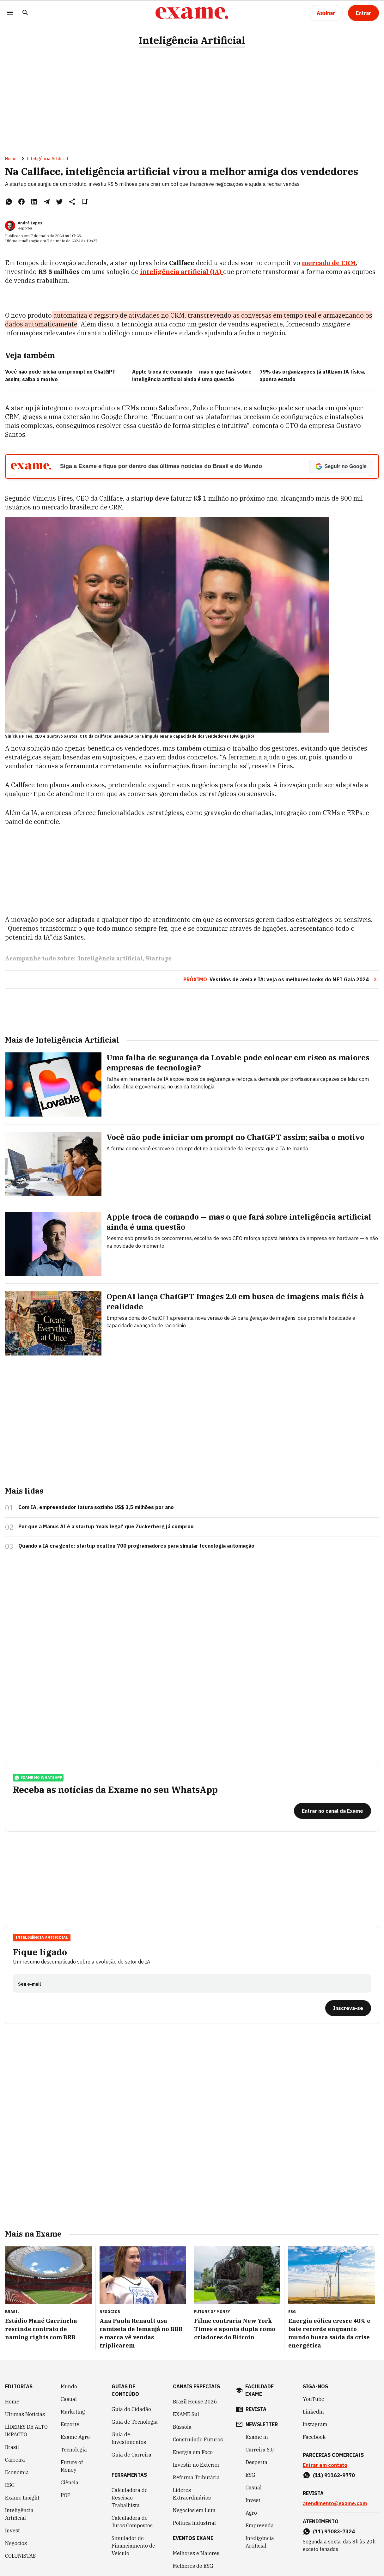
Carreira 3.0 (260, 2449)
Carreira (15, 2460)
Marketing (73, 2412)
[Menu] (10, 13)
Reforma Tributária (196, 2477)
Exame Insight (22, 2497)
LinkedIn (313, 2412)
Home (10, 158)
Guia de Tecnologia (135, 2422)
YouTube (313, 2399)
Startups (158, 958)
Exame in (257, 2437)
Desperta (256, 2462)
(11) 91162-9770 (334, 2475)
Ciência (69, 2482)
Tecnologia (74, 2449)
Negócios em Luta (194, 2510)
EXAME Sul (186, 2414)
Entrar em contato (325, 2465)
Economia (17, 2472)
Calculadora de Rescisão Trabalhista (130, 2497)
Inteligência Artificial (192, 40)
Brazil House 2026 (195, 2401)
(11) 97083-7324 (334, 2531)
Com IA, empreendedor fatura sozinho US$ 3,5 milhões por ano (96, 1507)
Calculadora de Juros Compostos (132, 2522)
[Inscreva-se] (348, 2008)
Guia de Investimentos (129, 2438)
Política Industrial (194, 2523)
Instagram (315, 2424)
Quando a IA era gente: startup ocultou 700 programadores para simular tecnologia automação (136, 1546)
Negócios (16, 2543)
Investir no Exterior (196, 2465)
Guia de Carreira (131, 2454)
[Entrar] (363, 13)
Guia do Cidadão (131, 2409)
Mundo (69, 2386)
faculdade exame (259, 2390)
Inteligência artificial (110, 958)
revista (256, 2409)
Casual (69, 2399)
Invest (12, 2530)
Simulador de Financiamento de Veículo (133, 2545)
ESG (10, 2485)
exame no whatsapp (38, 1777)
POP (65, 2495)
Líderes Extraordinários (192, 2494)
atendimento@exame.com (335, 2503)
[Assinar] (326, 13)
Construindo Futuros (198, 2439)
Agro (251, 2513)
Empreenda (260, 2525)
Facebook (314, 2437)
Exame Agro (75, 2437)
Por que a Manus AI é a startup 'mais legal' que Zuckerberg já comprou (106, 1526)
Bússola (182, 2427)
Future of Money (72, 2466)
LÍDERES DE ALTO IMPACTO (26, 2431)
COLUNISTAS (20, 2556)
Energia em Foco (193, 2452)
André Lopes (30, 223)
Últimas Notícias (25, 2414)
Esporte (70, 2424)
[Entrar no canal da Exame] (332, 1811)
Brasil (12, 2447)
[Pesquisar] (25, 13)
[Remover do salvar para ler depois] (84, 201)
